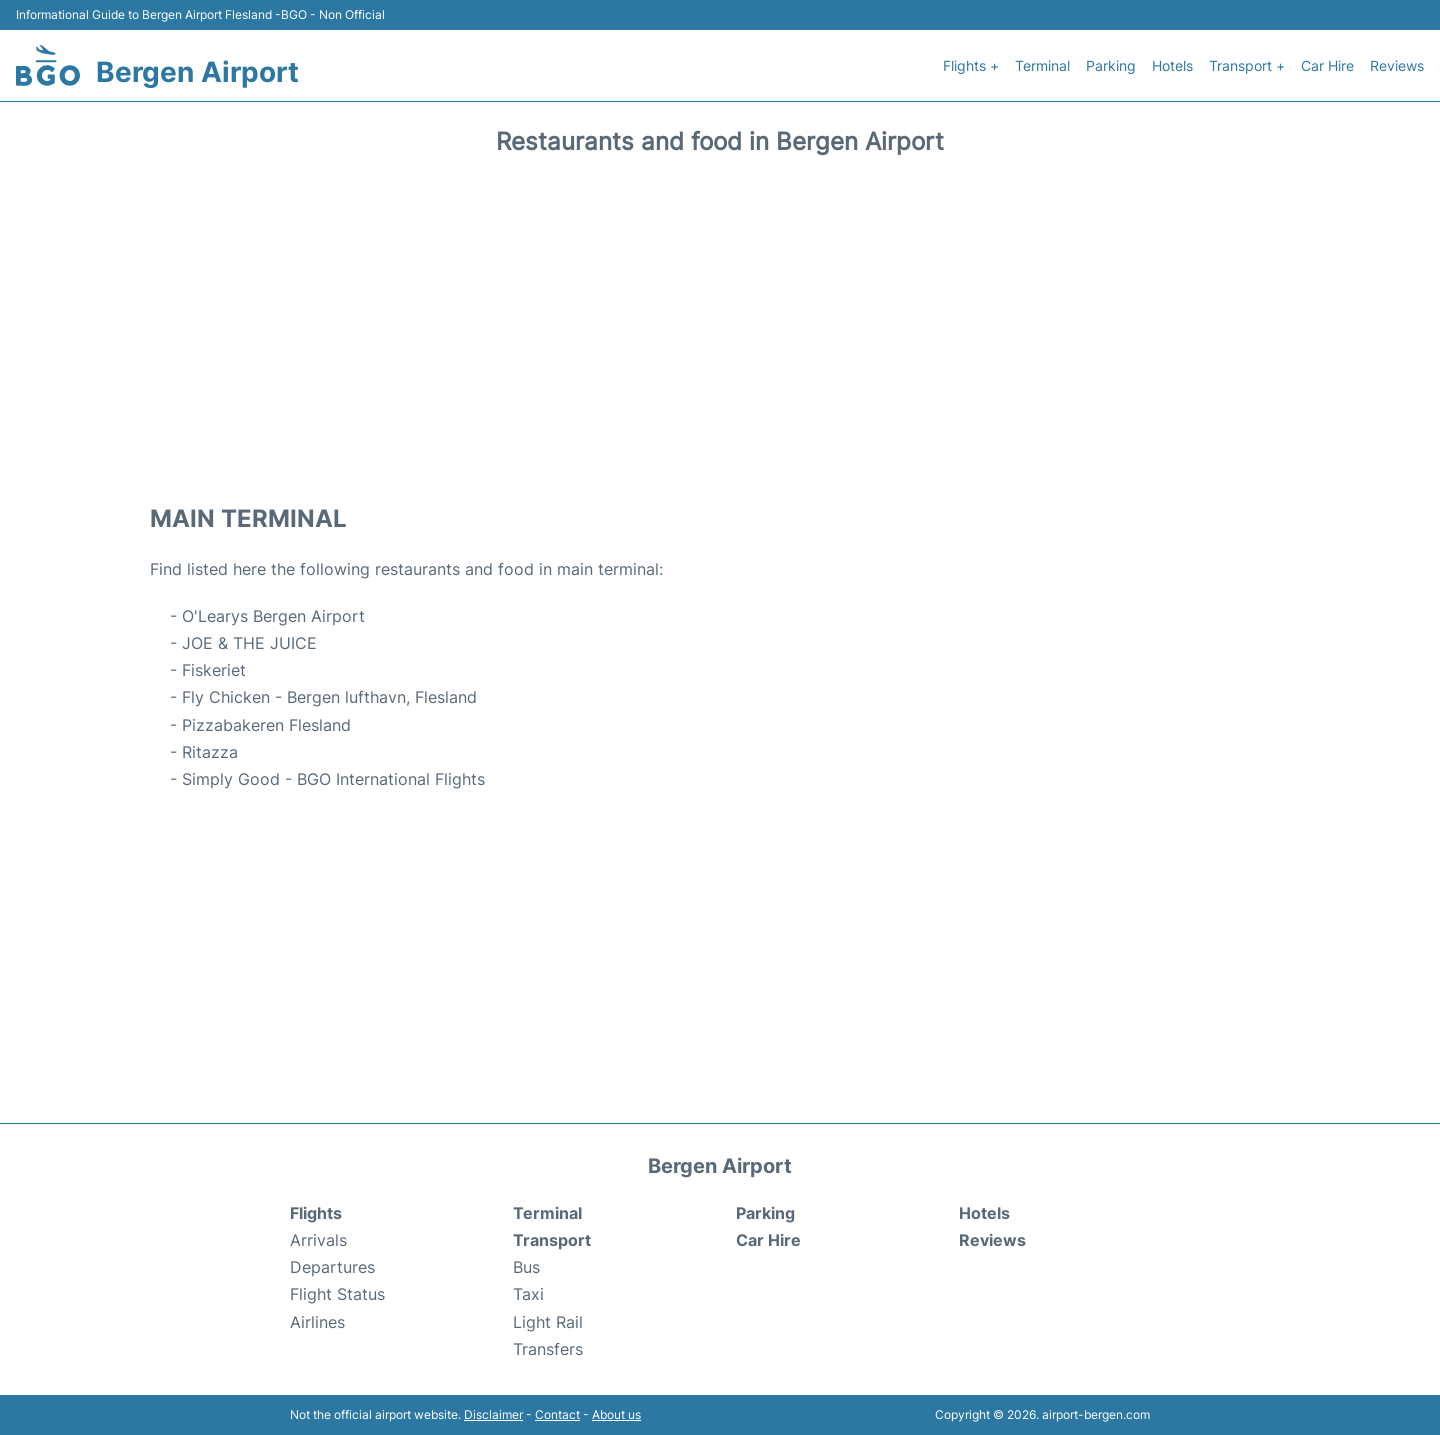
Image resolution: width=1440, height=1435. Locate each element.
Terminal (1042, 65)
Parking (1111, 65)
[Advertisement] (720, 323)
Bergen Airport (197, 72)
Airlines (317, 1322)
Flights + (971, 65)
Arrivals (318, 1240)
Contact (557, 1414)
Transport (552, 1240)
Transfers (548, 1349)
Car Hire (1327, 65)
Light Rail (548, 1322)
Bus (526, 1267)
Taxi (528, 1294)
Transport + (1247, 65)
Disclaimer (493, 1414)
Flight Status (337, 1294)
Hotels (1172, 65)
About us (616, 1414)
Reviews (1397, 65)
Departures (332, 1267)
